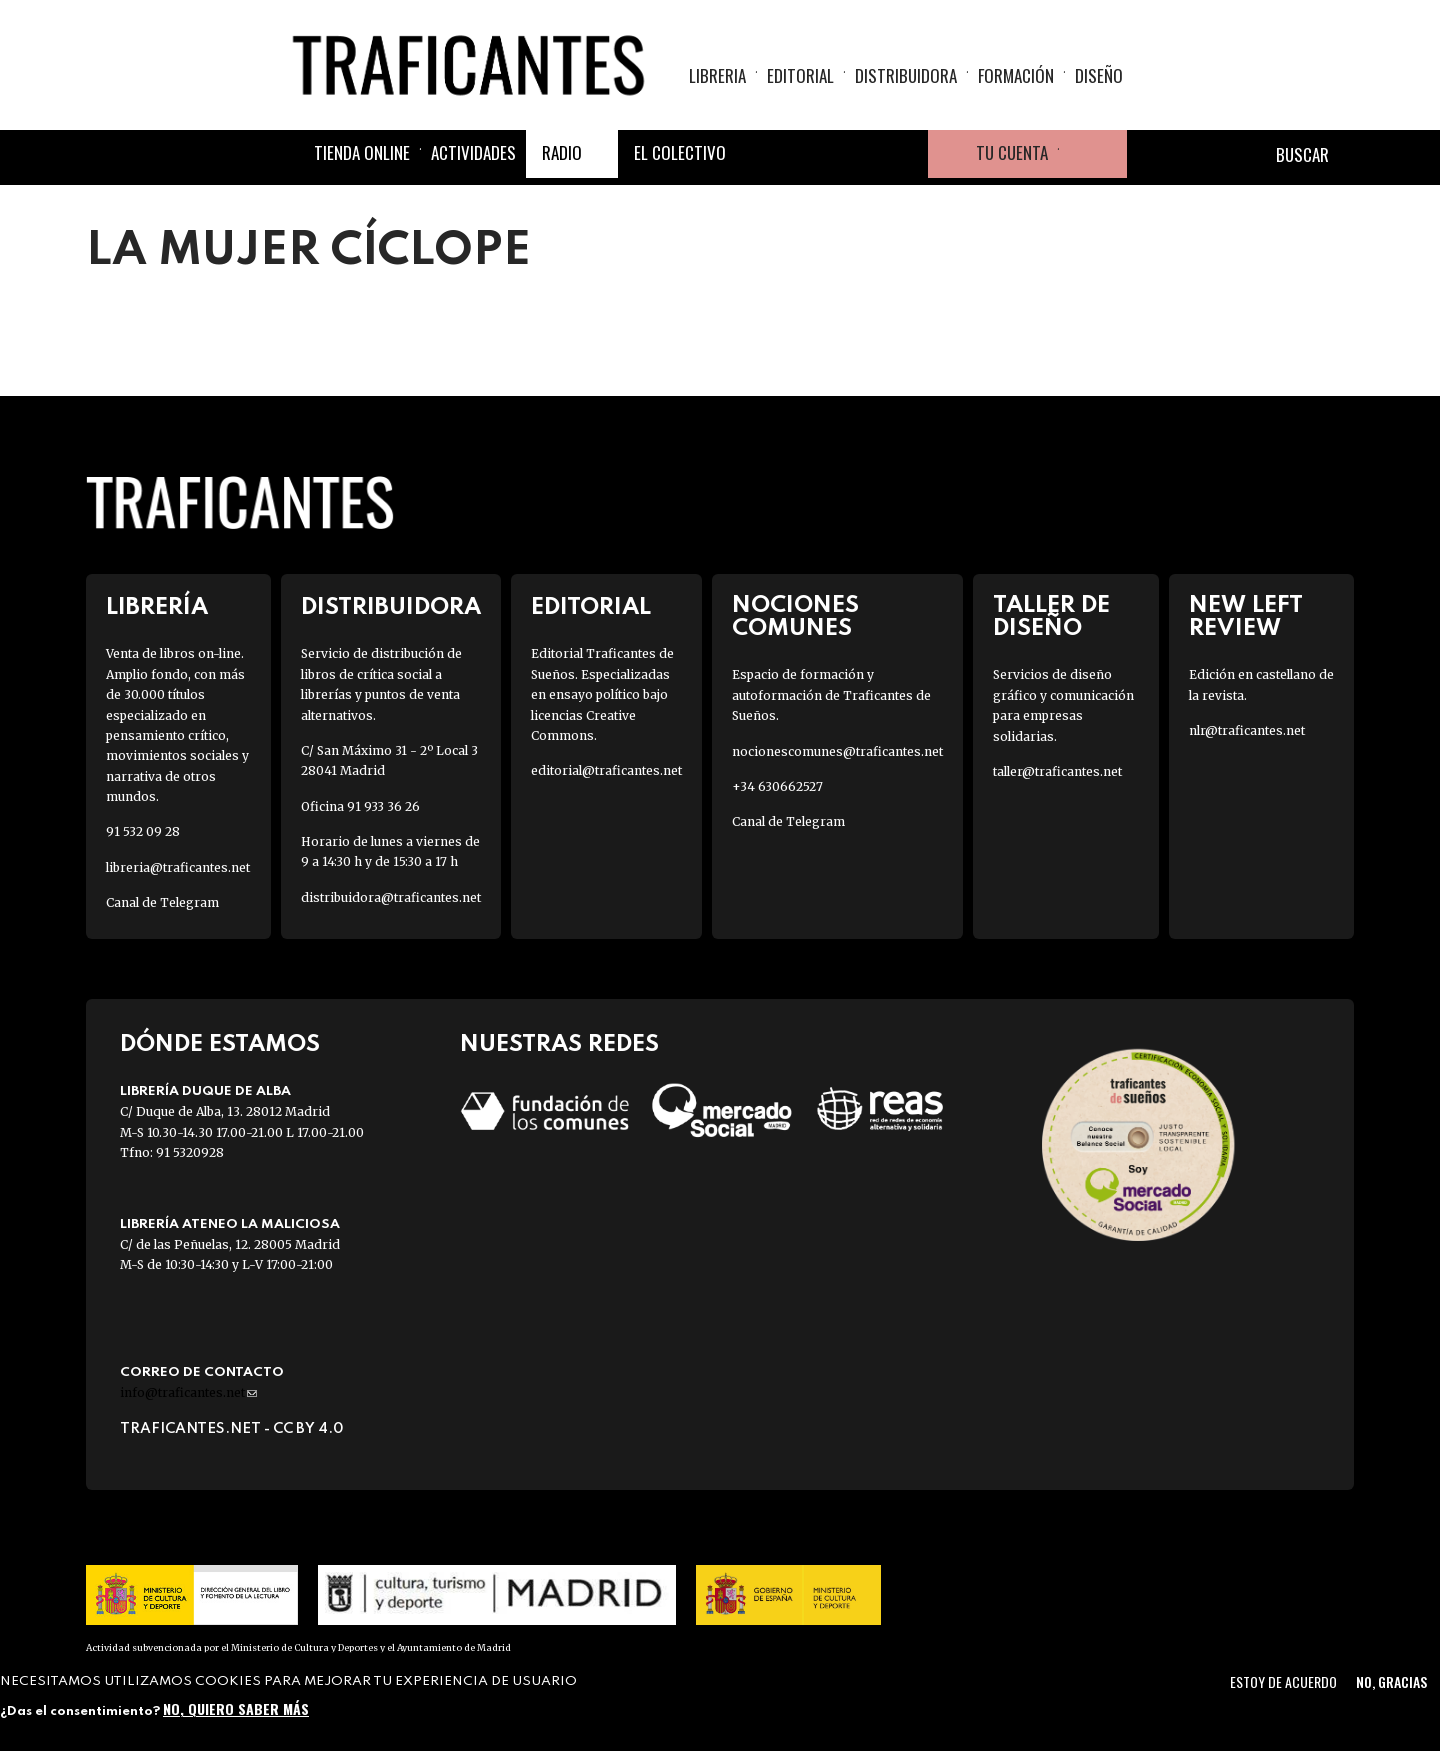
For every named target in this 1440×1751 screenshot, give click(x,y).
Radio (562, 152)
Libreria (717, 75)
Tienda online (362, 152)
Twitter (808, 154)
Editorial (800, 75)
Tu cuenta (1012, 152)
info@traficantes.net (188, 1392)
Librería (157, 607)
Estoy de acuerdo (1283, 1681)
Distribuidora (906, 75)
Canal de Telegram (162, 902)
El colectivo (680, 152)
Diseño (1099, 75)
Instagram (856, 154)
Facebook (760, 154)
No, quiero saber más (236, 1708)
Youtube (904, 154)
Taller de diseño (1051, 617)
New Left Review (1246, 617)
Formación (1016, 75)
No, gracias (1391, 1681)
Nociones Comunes (795, 617)
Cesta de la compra (1093, 154)
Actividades (473, 152)
